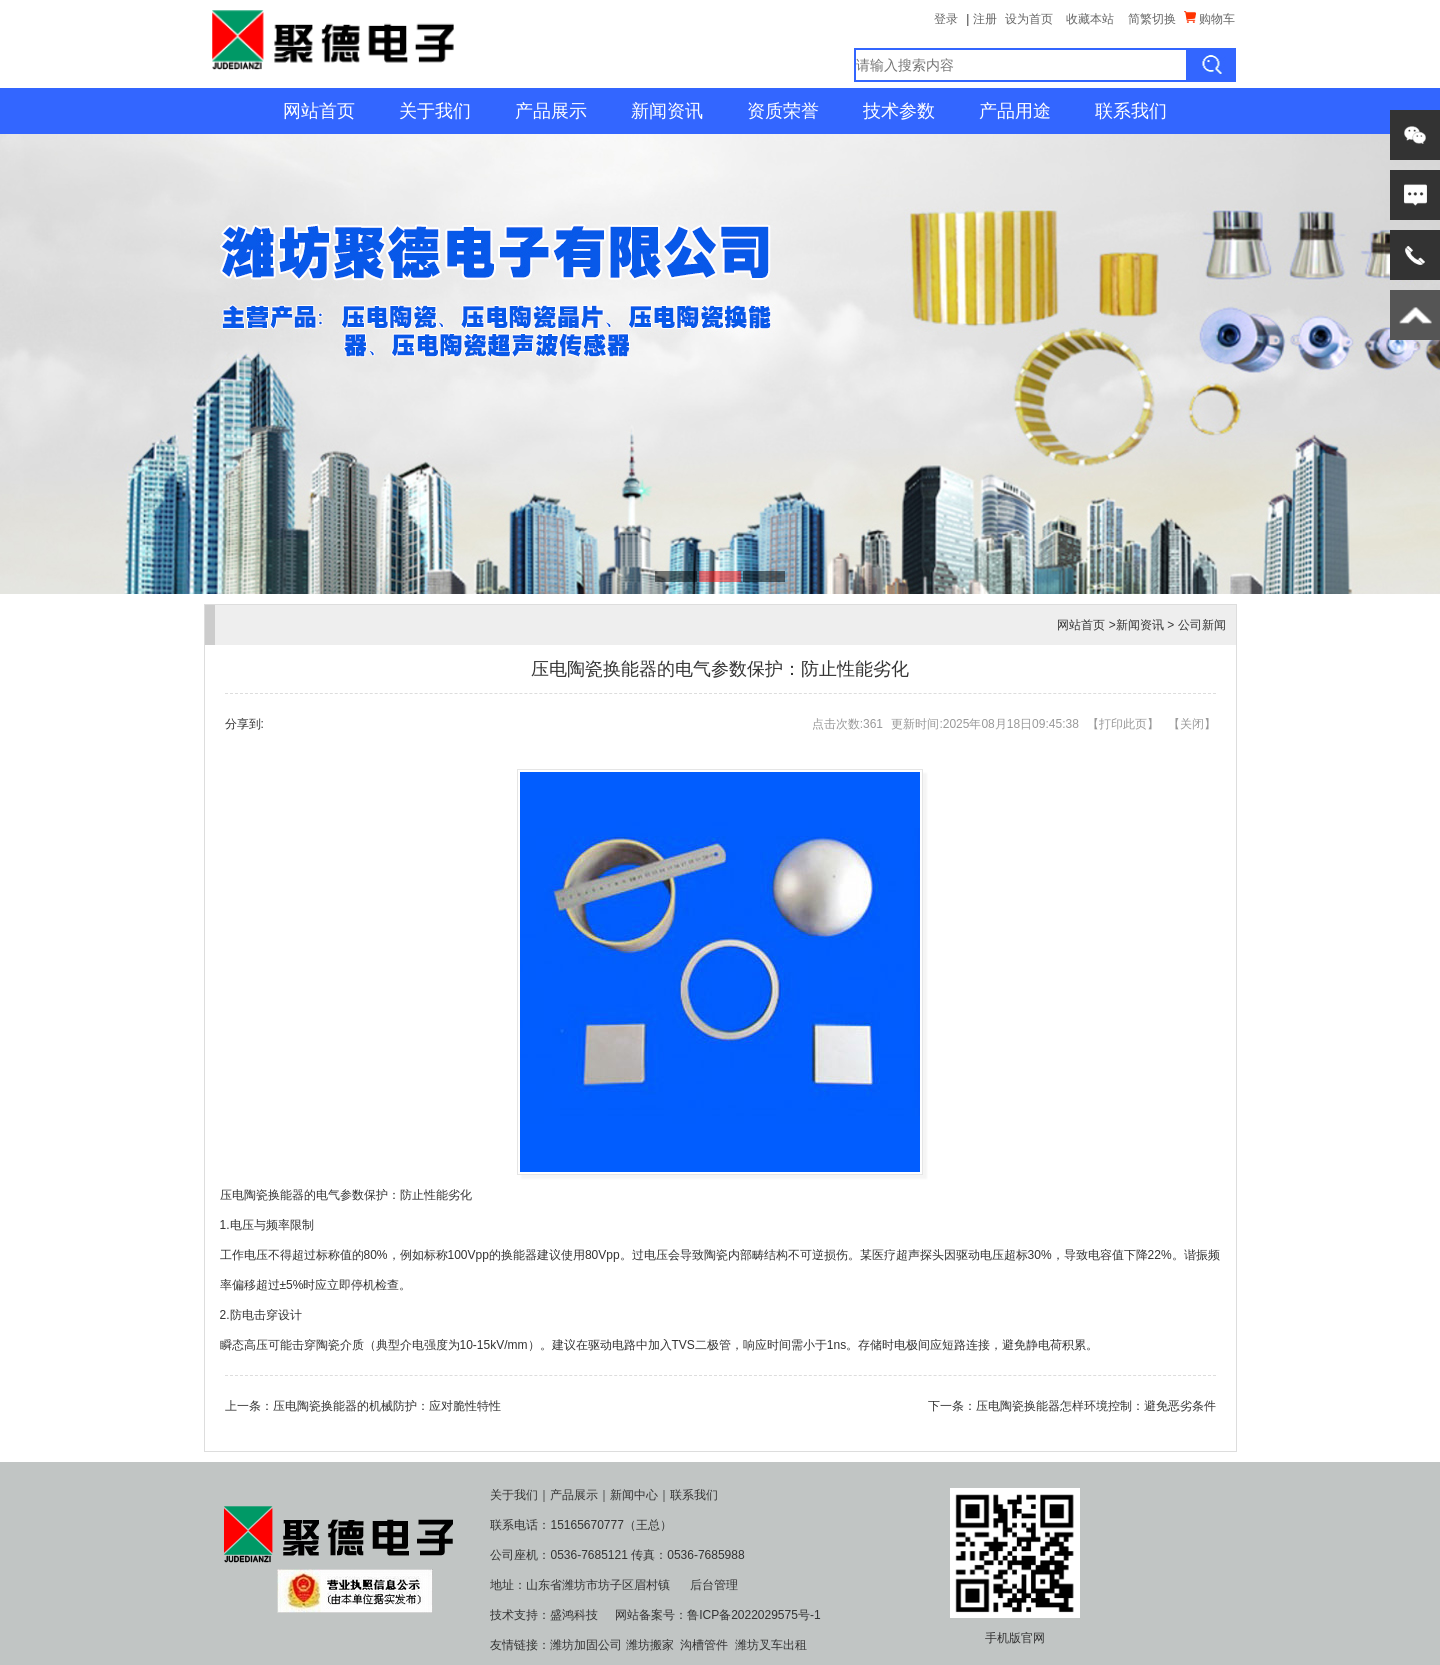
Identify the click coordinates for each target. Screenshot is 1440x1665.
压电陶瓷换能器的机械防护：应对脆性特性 (387, 1406)
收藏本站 (1090, 19)
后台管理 (714, 1585)
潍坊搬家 (650, 1645)
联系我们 (1131, 111)
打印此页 (1123, 724)
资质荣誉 (783, 111)
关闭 (1192, 724)
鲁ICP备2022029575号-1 (753, 1615)
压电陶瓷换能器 (262, 1195)
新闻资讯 (667, 111)
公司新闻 (1202, 625)
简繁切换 (1152, 19)
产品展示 (551, 111)
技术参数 (899, 111)
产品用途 (1015, 111)
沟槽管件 (704, 1645)
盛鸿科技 (574, 1615)
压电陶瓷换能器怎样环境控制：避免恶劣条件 (1096, 1406)
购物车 (1209, 18)
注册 (985, 19)
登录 (946, 19)
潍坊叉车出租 (771, 1645)
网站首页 (319, 111)
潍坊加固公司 (586, 1645)
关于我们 (435, 111)
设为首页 (1029, 19)
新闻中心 (634, 1495)
